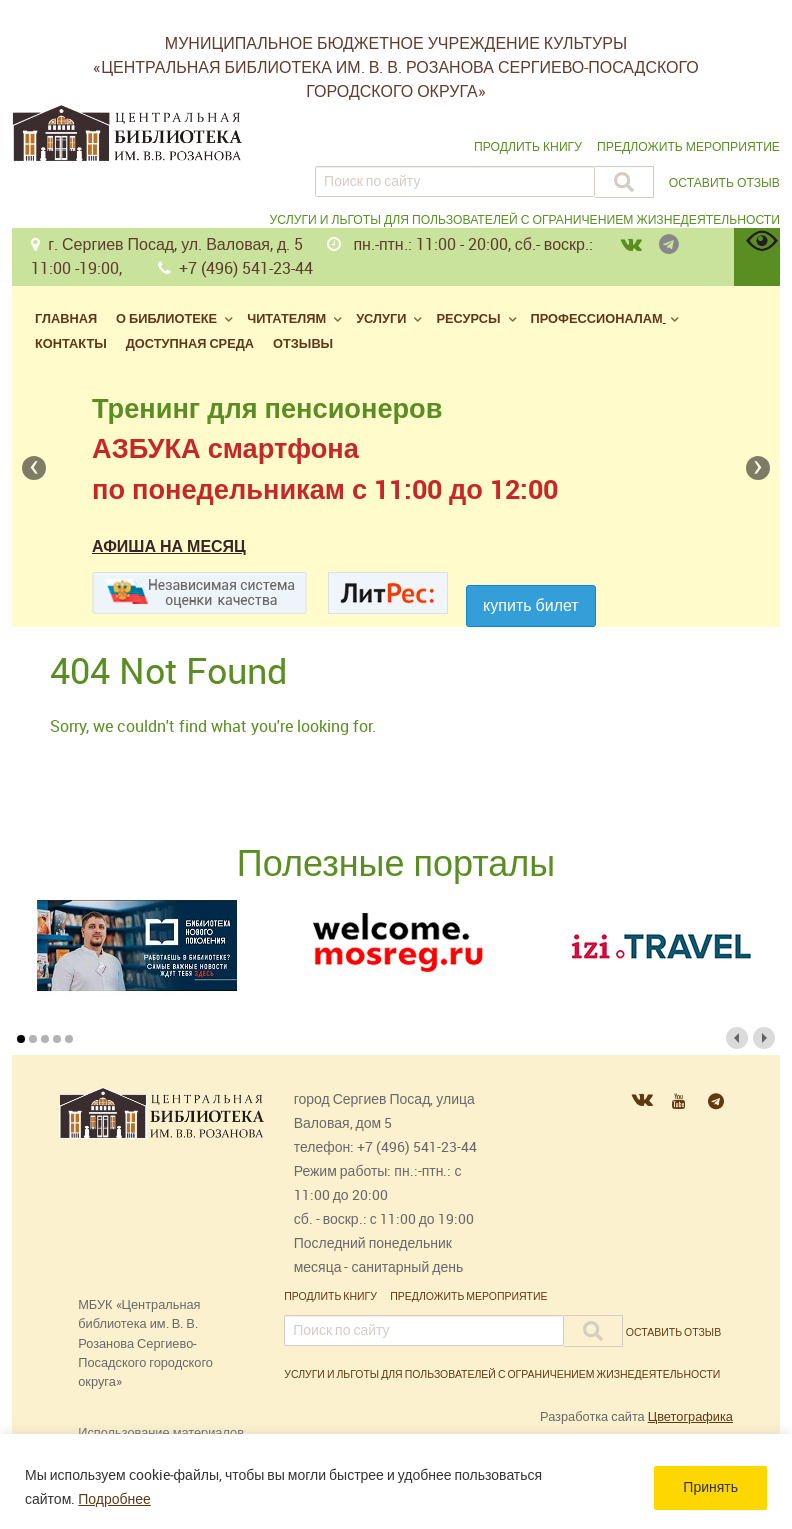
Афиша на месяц (169, 546)
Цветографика (690, 1416)
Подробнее (114, 1499)
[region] (396, 1481)
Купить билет (531, 605)
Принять (710, 1487)
